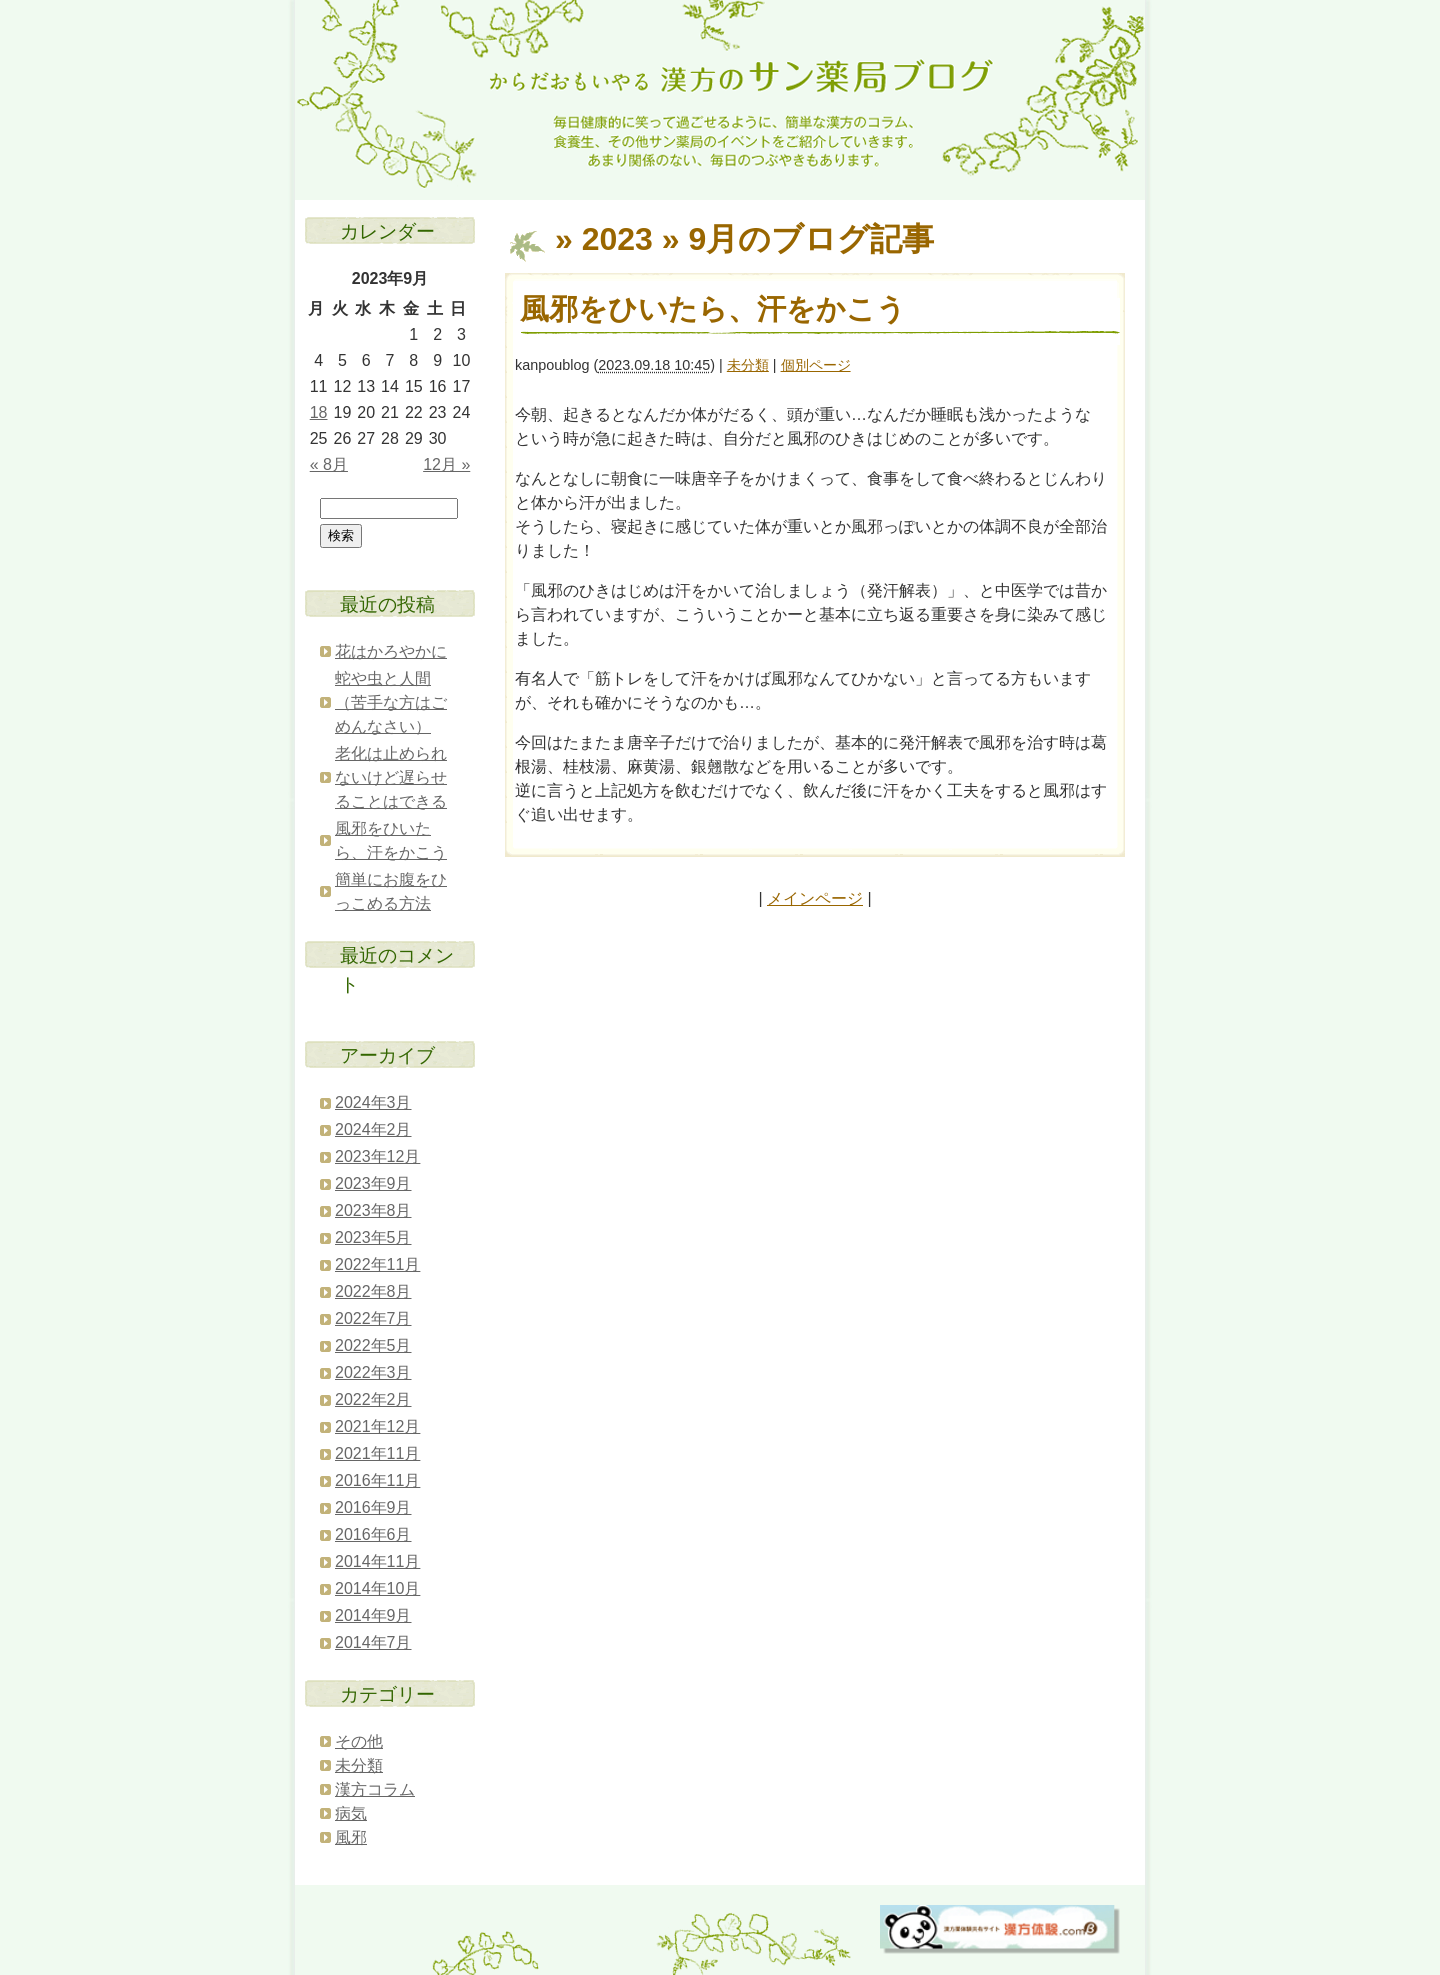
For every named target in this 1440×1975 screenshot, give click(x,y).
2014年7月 (373, 1642)
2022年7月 (373, 1318)
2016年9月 (373, 1507)
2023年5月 (373, 1237)
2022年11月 (377, 1264)
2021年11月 (377, 1453)
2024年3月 (373, 1102)
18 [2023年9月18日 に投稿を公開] (319, 412)
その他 (359, 1741)
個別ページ (816, 365)
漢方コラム (375, 1789)
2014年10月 (377, 1588)
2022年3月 (373, 1372)
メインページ (815, 898)
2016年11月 (377, 1480)
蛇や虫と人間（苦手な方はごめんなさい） (391, 702)
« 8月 (329, 464)
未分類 (748, 365)
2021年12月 (377, 1426)
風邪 (351, 1837)
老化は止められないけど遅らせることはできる (391, 777)
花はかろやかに (391, 651)
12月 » (446, 464)
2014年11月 (377, 1561)
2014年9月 (373, 1615)
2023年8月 (373, 1210)
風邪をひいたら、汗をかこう (713, 309)
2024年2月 (373, 1129)
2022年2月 (373, 1399)
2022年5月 (373, 1345)
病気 (351, 1813)
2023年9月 (373, 1183)
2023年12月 (377, 1156)
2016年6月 (373, 1534)
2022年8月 (373, 1291)
